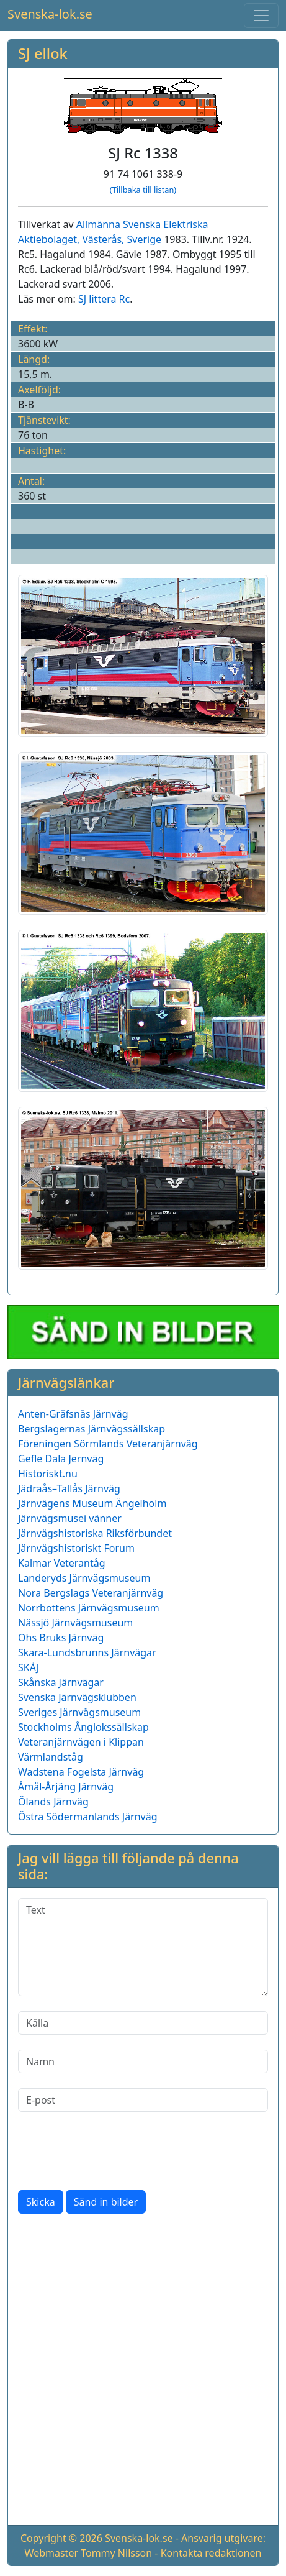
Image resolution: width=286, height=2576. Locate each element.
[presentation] (112, 2151)
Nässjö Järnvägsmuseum (75, 1622)
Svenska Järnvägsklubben (77, 1697)
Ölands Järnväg (53, 1801)
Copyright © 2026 (61, 2538)
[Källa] (143, 2023)
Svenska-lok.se (49, 14)
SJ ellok (43, 53)
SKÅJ (28, 1667)
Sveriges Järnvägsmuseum (79, 1712)
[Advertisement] (143, 2372)
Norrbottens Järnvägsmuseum (88, 1608)
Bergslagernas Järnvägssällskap (91, 1429)
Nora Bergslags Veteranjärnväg (90, 1593)
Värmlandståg (50, 1757)
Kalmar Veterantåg (61, 1563)
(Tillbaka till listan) (143, 189)
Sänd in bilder (106, 2202)
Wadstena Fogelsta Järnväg (81, 1772)
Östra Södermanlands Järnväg (88, 1816)
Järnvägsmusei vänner (70, 1518)
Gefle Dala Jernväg (61, 1458)
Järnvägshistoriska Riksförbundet (95, 1533)
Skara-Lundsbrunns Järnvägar (87, 1652)
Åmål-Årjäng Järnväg (66, 1787)
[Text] (143, 1947)
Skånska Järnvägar (61, 1682)
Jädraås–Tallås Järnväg (69, 1488)
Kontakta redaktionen (211, 2553)
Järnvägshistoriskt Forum (76, 1548)
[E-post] (143, 2100)
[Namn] (143, 2061)
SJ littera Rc (104, 299)
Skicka (40, 2202)
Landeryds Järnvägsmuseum (84, 1578)
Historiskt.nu (48, 1473)
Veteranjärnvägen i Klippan (81, 1742)
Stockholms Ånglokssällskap (83, 1727)
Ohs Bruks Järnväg (61, 1637)
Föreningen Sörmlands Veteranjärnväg (108, 1444)
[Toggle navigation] (261, 15)
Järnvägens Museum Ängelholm (92, 1503)
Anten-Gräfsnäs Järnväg (73, 1414)
